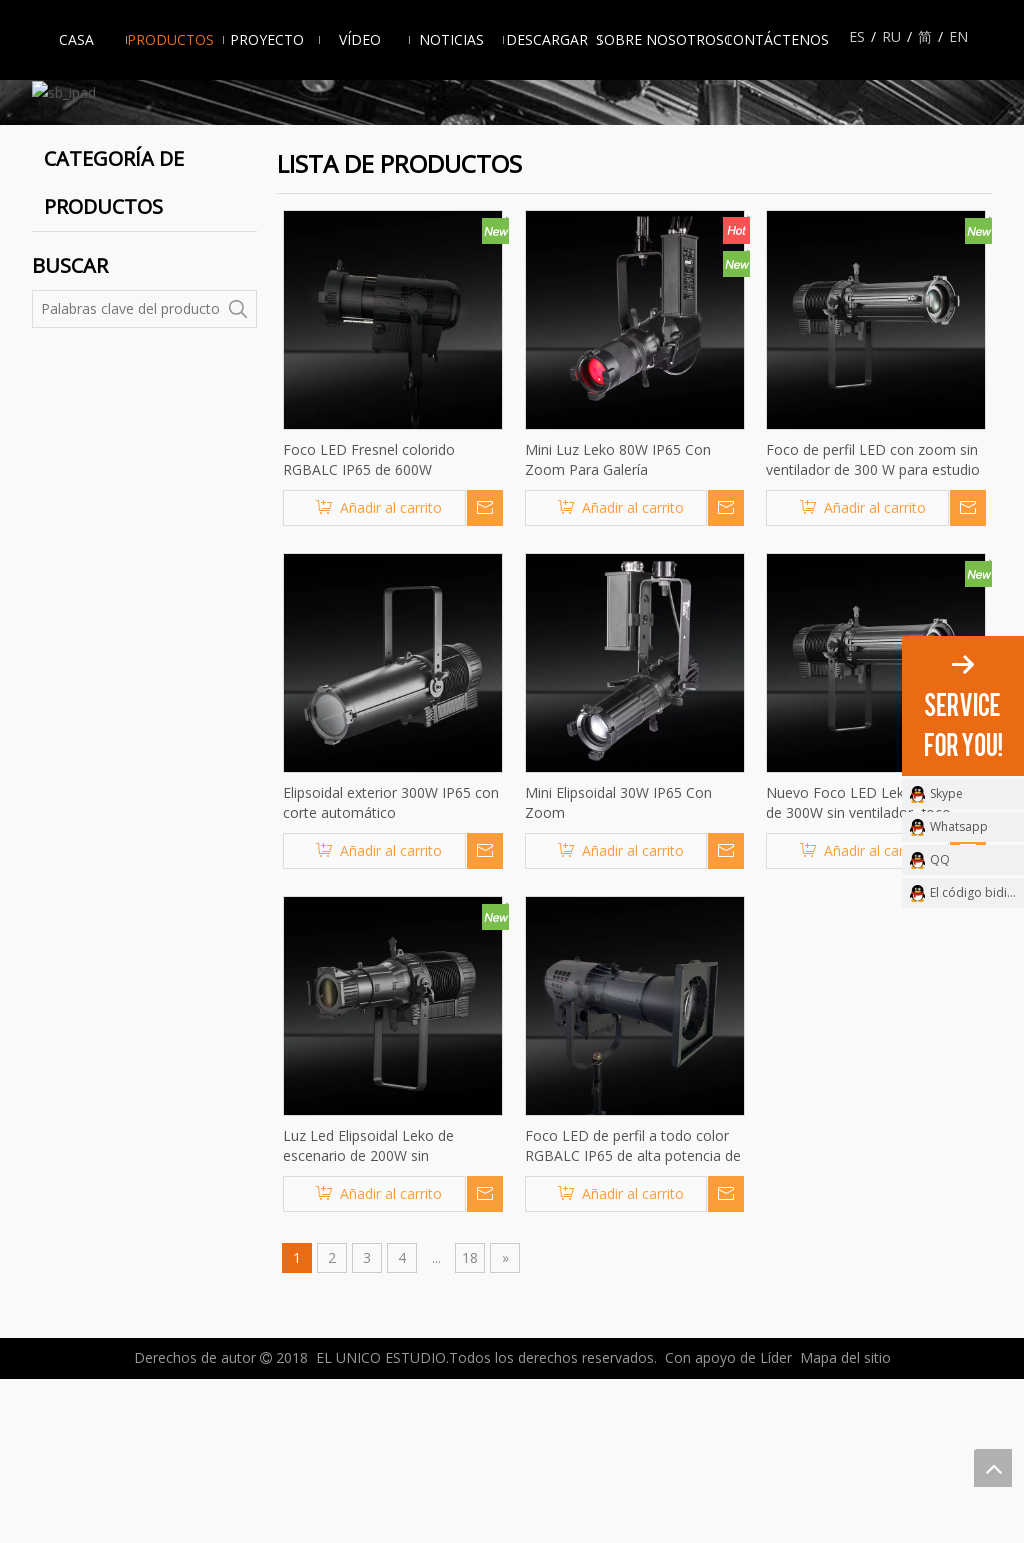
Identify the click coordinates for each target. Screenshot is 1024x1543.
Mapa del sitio (845, 1522)
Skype (946, 793)
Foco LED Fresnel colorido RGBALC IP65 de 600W (369, 624)
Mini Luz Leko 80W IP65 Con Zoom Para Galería (618, 624)
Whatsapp (959, 826)
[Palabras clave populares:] (238, 474)
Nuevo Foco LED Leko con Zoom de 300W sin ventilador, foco (875, 967)
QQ (940, 859)
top (993, 1468)
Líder (776, 1522)
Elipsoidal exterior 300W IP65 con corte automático (391, 967)
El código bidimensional (977, 892)
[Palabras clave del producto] (126, 474)
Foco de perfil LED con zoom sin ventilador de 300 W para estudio (873, 624)
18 (470, 1422)
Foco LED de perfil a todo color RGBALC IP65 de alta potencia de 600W (633, 1311)
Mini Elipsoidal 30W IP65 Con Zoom (618, 967)
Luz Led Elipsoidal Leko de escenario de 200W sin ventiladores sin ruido (368, 1311)
